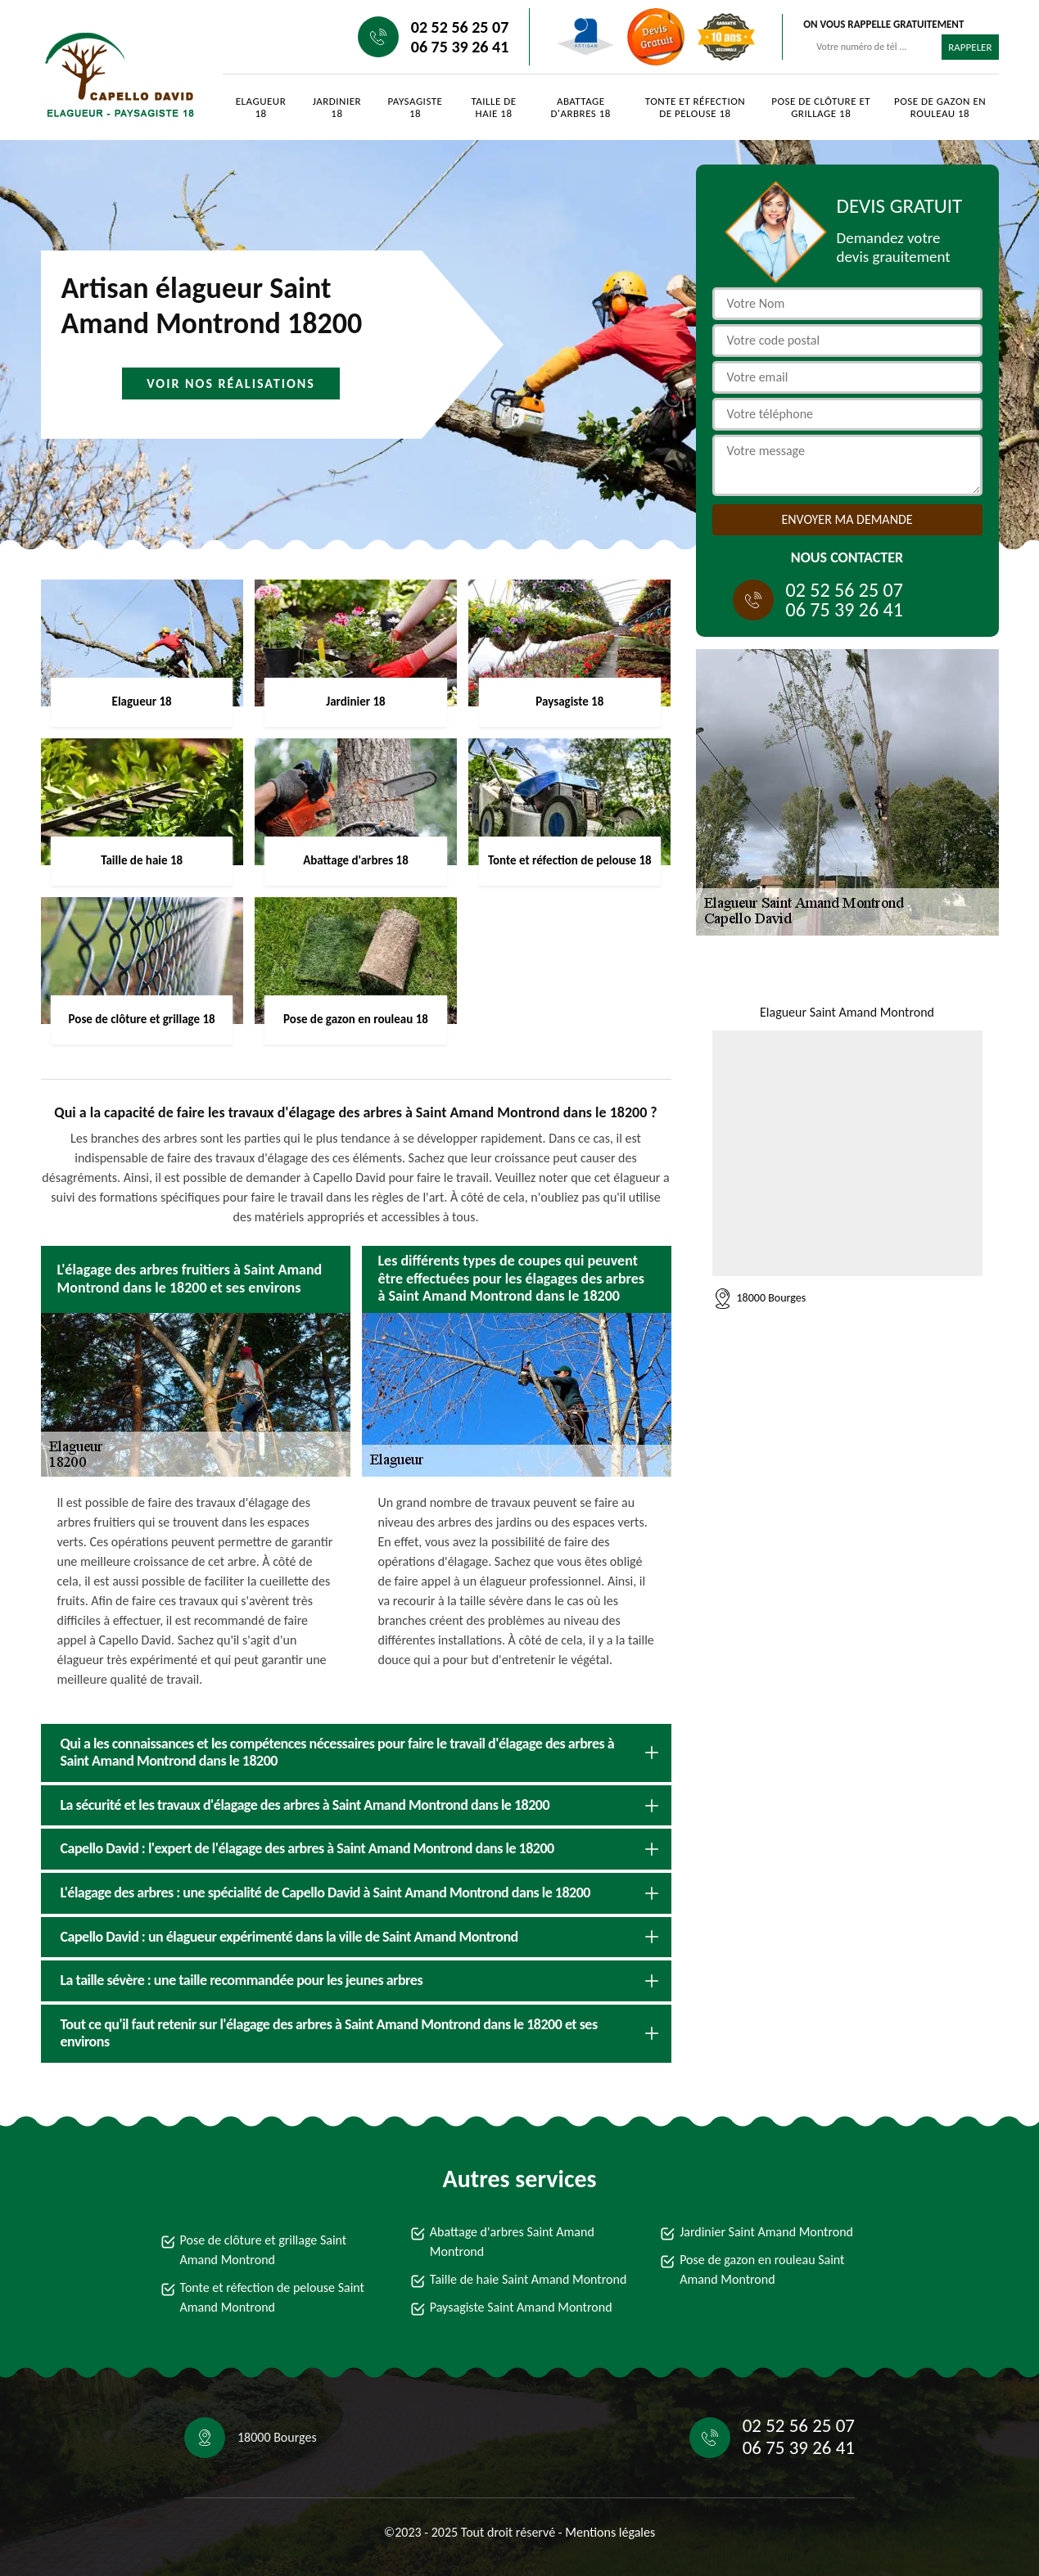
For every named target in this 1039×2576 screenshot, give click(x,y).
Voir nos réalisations (231, 383)
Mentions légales (610, 2532)
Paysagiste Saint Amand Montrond (521, 2307)
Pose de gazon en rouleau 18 (940, 107)
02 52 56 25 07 (459, 27)
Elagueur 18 (261, 107)
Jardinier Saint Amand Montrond (766, 2232)
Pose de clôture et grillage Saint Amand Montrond (263, 2249)
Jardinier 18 (337, 107)
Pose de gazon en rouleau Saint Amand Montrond (762, 2269)
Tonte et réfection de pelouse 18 (695, 107)
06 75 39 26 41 (459, 46)
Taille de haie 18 (493, 107)
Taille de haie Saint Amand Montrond (528, 2279)
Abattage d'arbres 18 (581, 107)
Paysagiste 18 (415, 107)
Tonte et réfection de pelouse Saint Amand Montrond (272, 2297)
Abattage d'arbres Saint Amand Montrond (512, 2241)
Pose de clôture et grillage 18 (820, 107)
